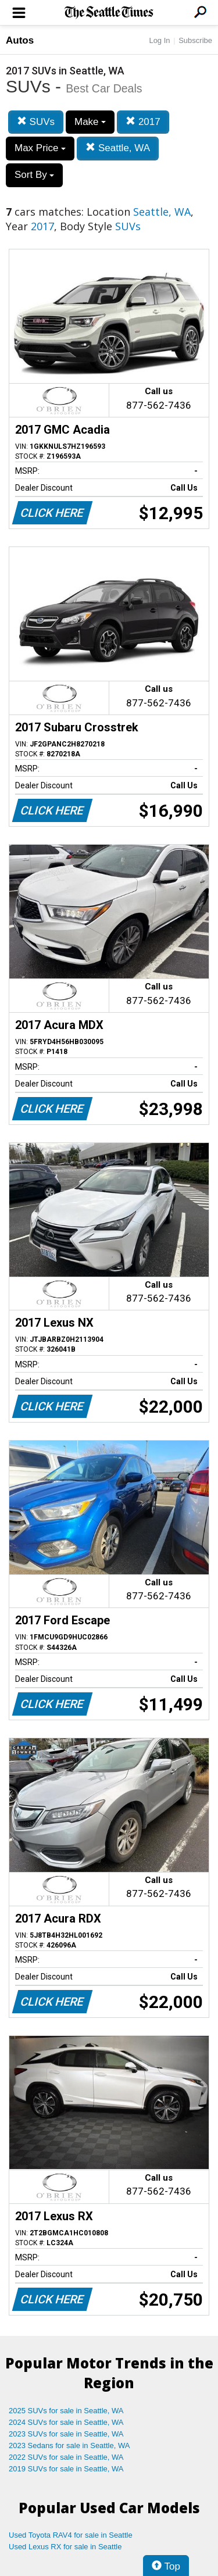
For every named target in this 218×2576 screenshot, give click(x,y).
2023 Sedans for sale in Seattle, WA (69, 2445)
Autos (20, 40)
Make (90, 121)
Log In (159, 40)
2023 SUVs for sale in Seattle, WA (66, 2433)
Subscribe (195, 40)
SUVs (36, 121)
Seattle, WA (117, 147)
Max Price (40, 147)
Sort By (34, 174)
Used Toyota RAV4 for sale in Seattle (71, 2535)
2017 (143, 121)
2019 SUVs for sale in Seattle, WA (66, 2468)
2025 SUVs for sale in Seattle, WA (66, 2410)
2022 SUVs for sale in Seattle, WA (66, 2457)
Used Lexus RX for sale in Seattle (65, 2546)
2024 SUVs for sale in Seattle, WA (66, 2422)
